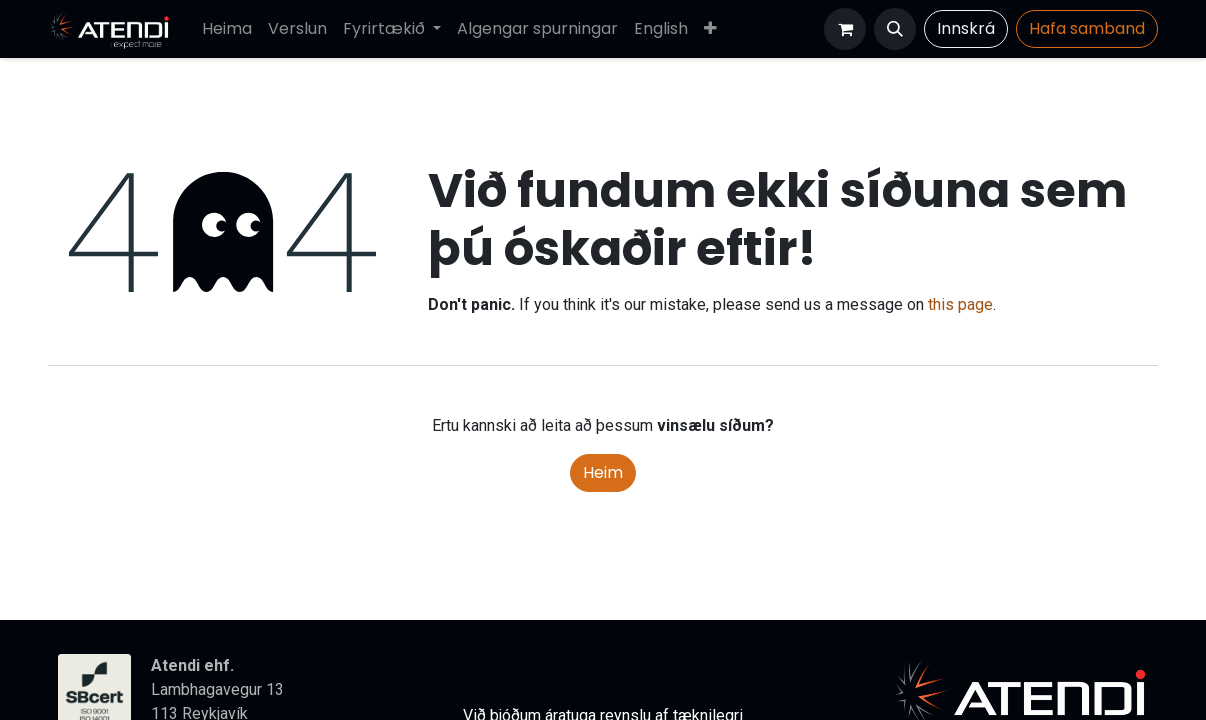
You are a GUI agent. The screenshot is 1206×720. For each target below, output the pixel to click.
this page (960, 304)
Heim (603, 472)
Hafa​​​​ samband (1087, 28)
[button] (895, 29)
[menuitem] (227, 29)
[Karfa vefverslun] (845, 29)
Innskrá (966, 28)
